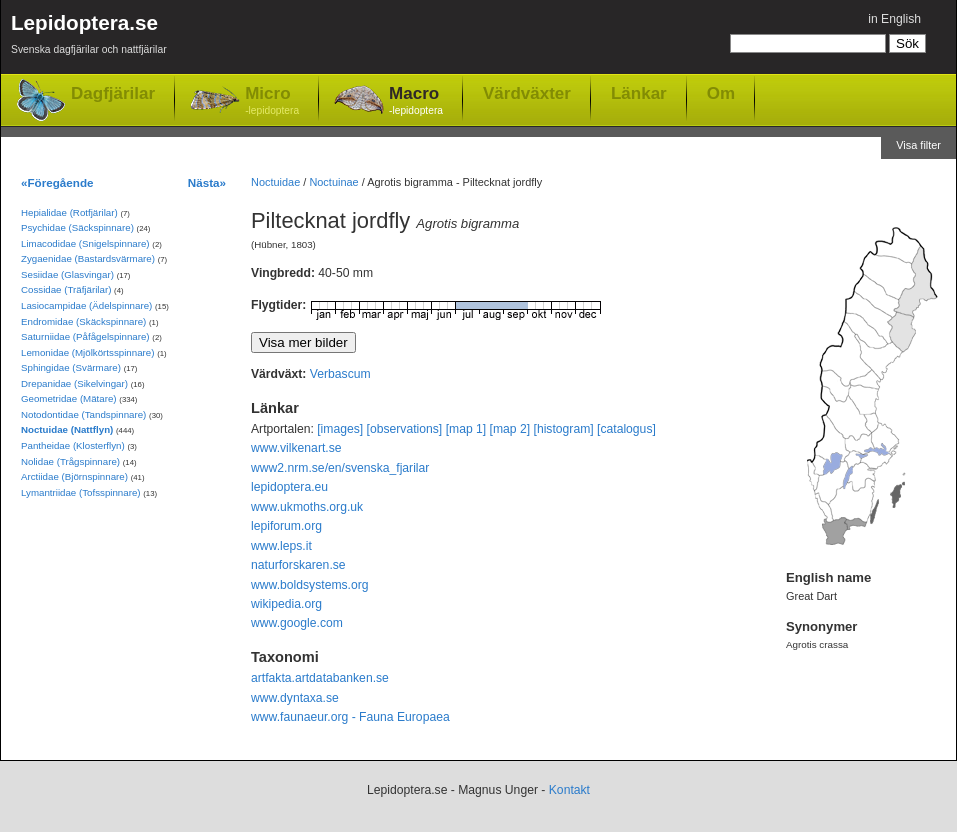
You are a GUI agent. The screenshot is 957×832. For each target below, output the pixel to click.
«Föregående (57, 182)
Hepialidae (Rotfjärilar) (69, 212)
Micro (272, 101)
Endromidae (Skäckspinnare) (83, 321)
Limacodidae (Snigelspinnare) (85, 243)
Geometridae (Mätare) (69, 398)
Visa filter (918, 145)
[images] (340, 429)
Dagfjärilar (113, 93)
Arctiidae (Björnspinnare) (74, 476)
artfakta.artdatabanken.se (320, 678)
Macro (416, 101)
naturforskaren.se (298, 565)
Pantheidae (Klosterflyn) (73, 445)
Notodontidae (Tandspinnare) (83, 414)
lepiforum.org (286, 526)
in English (894, 19)
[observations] (405, 429)
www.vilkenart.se (296, 448)
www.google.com (297, 623)
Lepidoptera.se (89, 37)
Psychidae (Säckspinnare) (77, 227)
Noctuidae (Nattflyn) (67, 429)
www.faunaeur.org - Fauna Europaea (350, 717)
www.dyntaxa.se (295, 698)
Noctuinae (333, 182)
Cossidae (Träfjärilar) (66, 289)
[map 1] (466, 429)
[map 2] (510, 429)
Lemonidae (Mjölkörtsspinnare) (87, 352)
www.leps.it (281, 546)
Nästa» (207, 182)
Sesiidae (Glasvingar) (67, 274)
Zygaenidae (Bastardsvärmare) (88, 258)
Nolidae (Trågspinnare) (70, 461)
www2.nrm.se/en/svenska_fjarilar (340, 468)
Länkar (639, 93)
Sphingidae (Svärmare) (71, 367)
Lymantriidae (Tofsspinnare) (81, 492)
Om (721, 93)
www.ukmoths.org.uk (307, 507)
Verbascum (340, 374)
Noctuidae (275, 182)
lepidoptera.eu (289, 487)
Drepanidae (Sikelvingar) (74, 383)
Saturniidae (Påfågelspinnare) (85, 336)
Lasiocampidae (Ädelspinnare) (86, 305)
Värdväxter (527, 93)
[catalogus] (626, 429)
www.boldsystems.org (310, 585)
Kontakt (569, 790)
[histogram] (564, 429)
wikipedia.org (286, 604)
